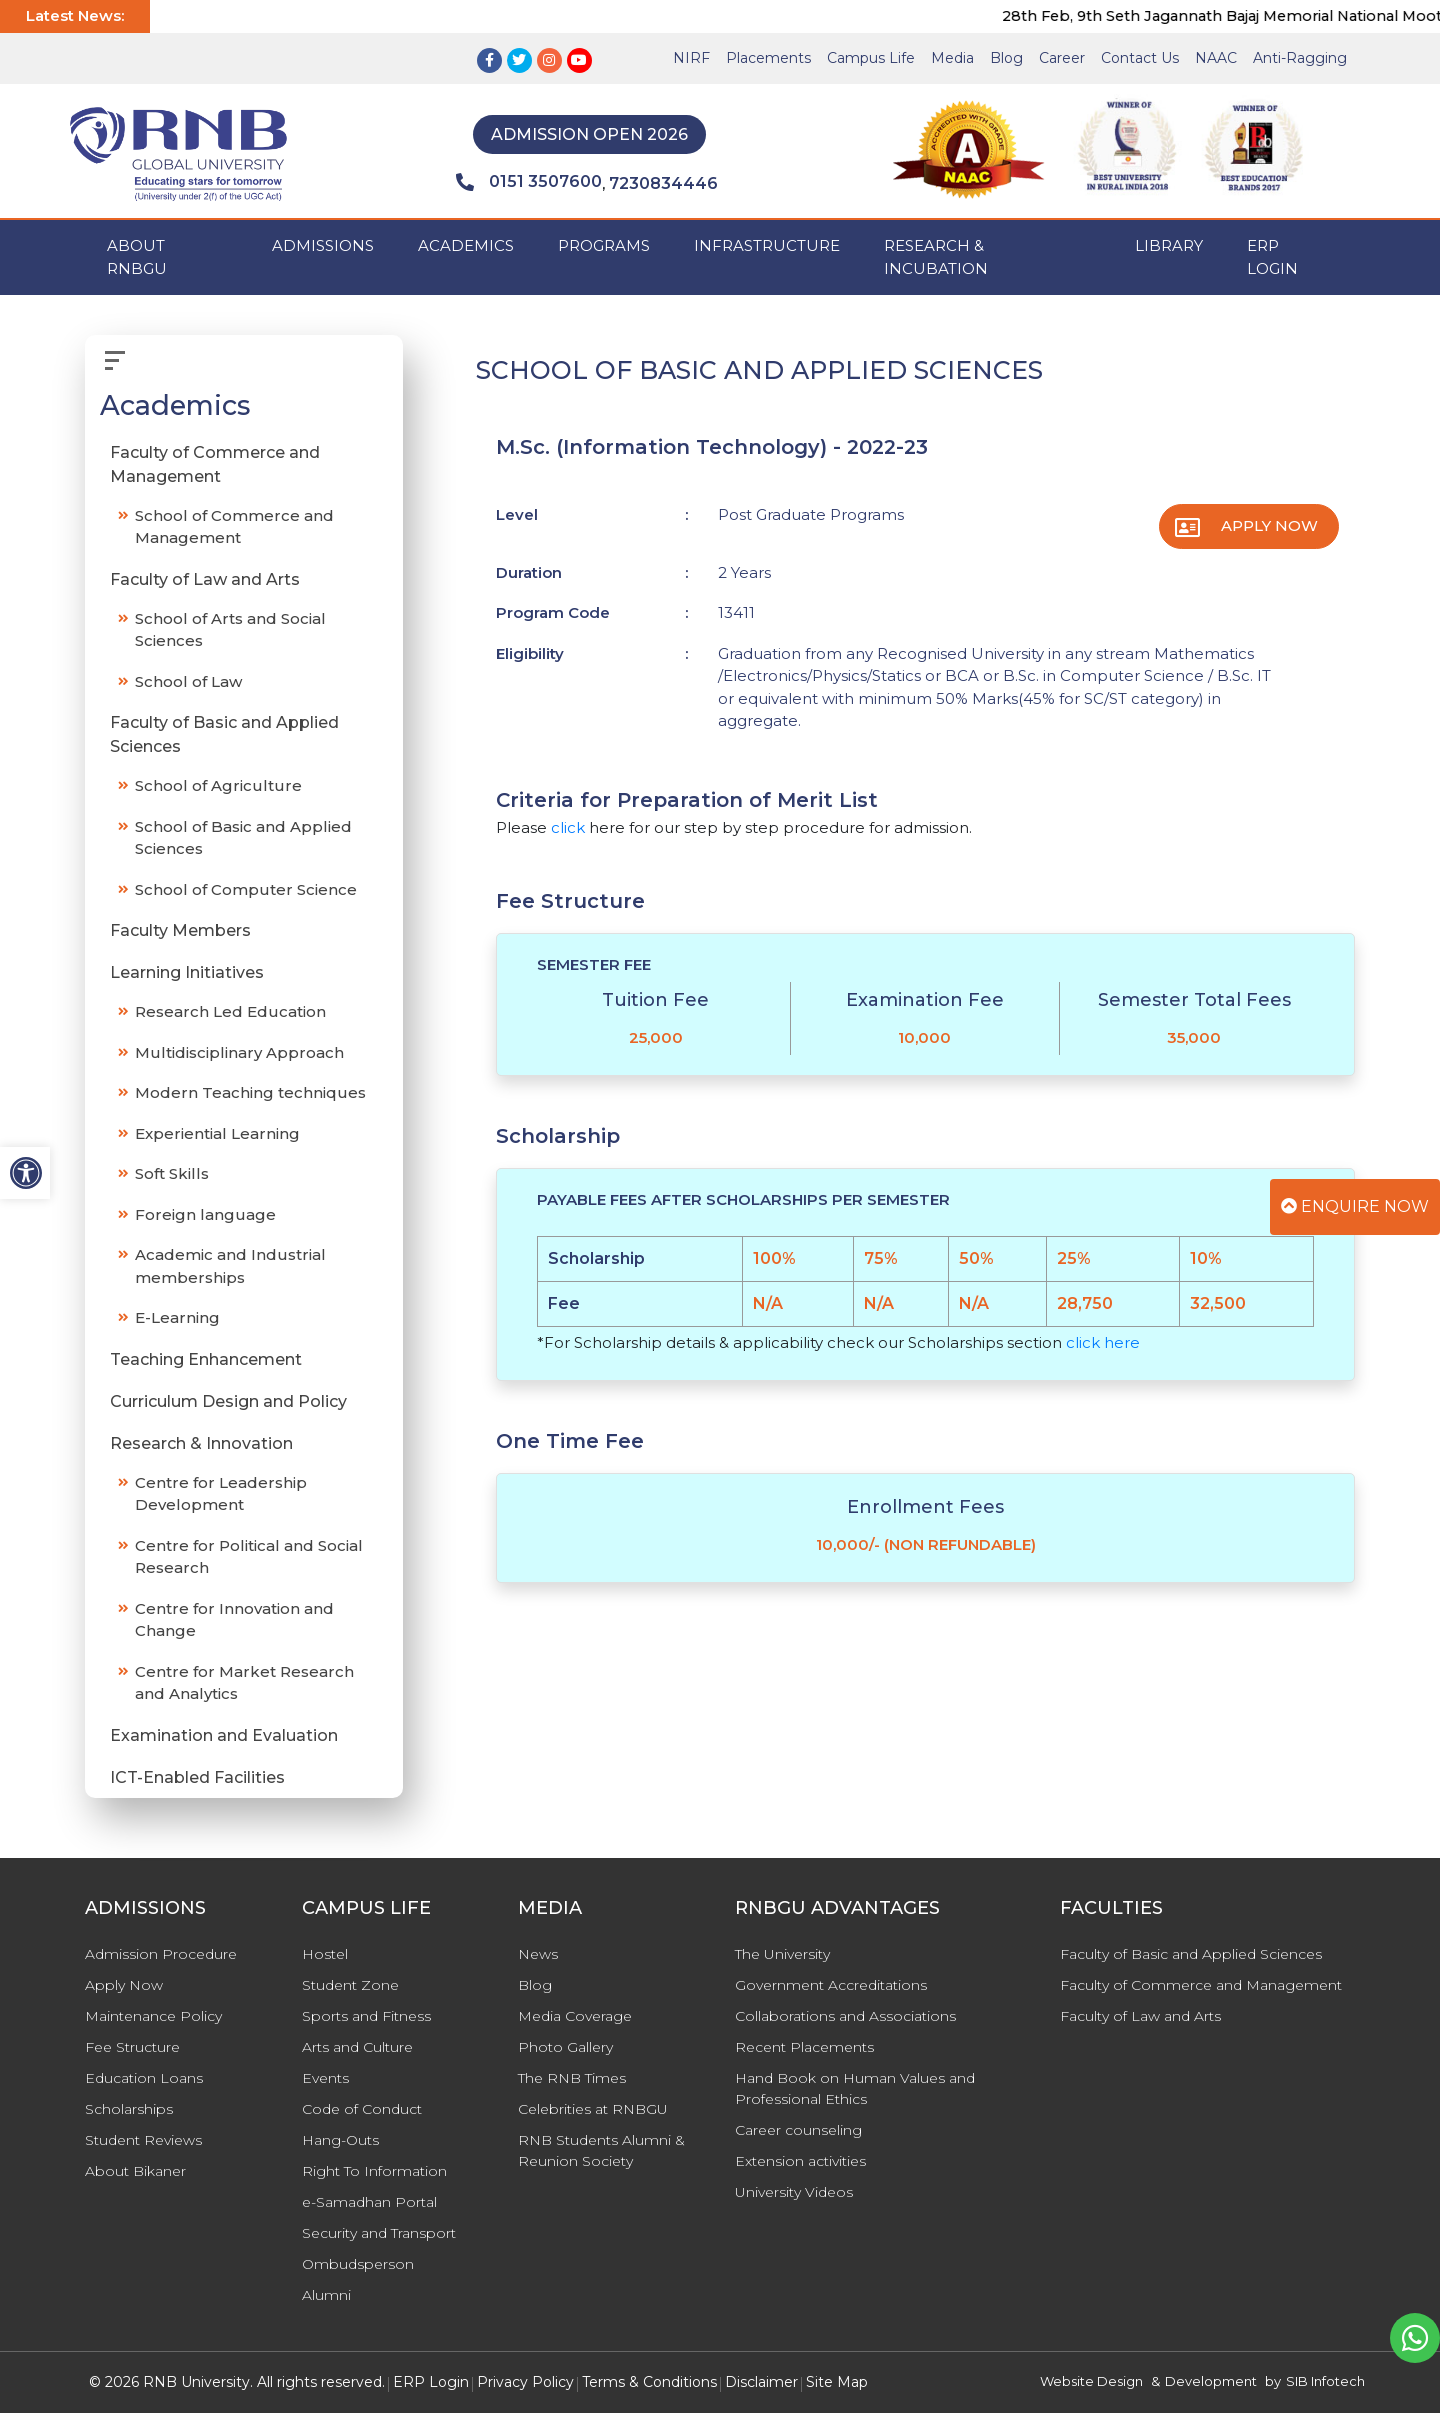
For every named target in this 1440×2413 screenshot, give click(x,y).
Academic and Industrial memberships (230, 1266)
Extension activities (800, 2161)
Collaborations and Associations (845, 2016)
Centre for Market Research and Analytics (244, 1683)
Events (325, 2078)
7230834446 (663, 183)
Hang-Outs (340, 2140)
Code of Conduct (362, 2109)
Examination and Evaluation (224, 1735)
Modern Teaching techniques (250, 1092)
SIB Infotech (1325, 2381)
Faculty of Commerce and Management (215, 464)
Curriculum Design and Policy (228, 1401)
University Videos (794, 2192)
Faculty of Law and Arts (205, 579)
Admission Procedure (161, 1954)
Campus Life (871, 58)
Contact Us (1140, 58)
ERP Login (1272, 257)
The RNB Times (572, 2078)
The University (782, 1954)
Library (1169, 245)
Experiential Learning (217, 1133)
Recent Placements (804, 2047)
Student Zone (350, 1985)
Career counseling (798, 2130)
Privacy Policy (525, 2382)
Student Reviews (143, 2140)
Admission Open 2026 (589, 134)
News (538, 1954)
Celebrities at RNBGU (593, 2109)
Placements (768, 58)
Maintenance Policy (153, 2016)
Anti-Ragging (1300, 58)
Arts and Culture (357, 2047)
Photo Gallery (565, 2047)
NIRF (691, 58)
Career (1062, 58)
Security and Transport (379, 2233)
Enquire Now (1355, 1206)
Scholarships (129, 2109)
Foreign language (205, 1214)
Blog (1006, 58)
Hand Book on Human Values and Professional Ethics (855, 2088)
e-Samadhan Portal (369, 2202)
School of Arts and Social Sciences (230, 630)
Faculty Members (180, 930)
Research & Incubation (936, 257)
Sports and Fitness (366, 2016)
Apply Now (1269, 525)
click (568, 827)
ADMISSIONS (323, 245)
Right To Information (374, 2171)
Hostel (325, 1954)
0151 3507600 (529, 182)
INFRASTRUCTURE (767, 245)
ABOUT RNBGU (137, 257)
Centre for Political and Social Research (249, 1557)
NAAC (1216, 58)
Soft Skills (172, 1173)
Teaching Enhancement (206, 1359)
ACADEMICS (466, 245)
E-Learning (177, 1317)
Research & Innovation (201, 1443)
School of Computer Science (246, 889)
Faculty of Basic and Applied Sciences (224, 734)
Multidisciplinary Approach (239, 1052)
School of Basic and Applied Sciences (243, 838)
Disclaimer (761, 2382)
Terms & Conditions (649, 2382)
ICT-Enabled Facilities (197, 1777)
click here (1103, 1342)
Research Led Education (230, 1011)
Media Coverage (575, 2016)
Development (1211, 2381)
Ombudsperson (358, 2264)
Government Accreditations (831, 1985)
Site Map (837, 2382)
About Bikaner (135, 2171)
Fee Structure (132, 2047)
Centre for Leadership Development (221, 1494)
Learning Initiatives (187, 972)
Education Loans (144, 2078)
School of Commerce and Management (234, 527)
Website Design (1091, 2381)
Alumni (326, 2295)
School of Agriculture (218, 785)
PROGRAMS (604, 245)
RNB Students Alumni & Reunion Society (601, 2150)
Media (952, 58)
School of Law (188, 681)
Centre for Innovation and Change (234, 1620)
